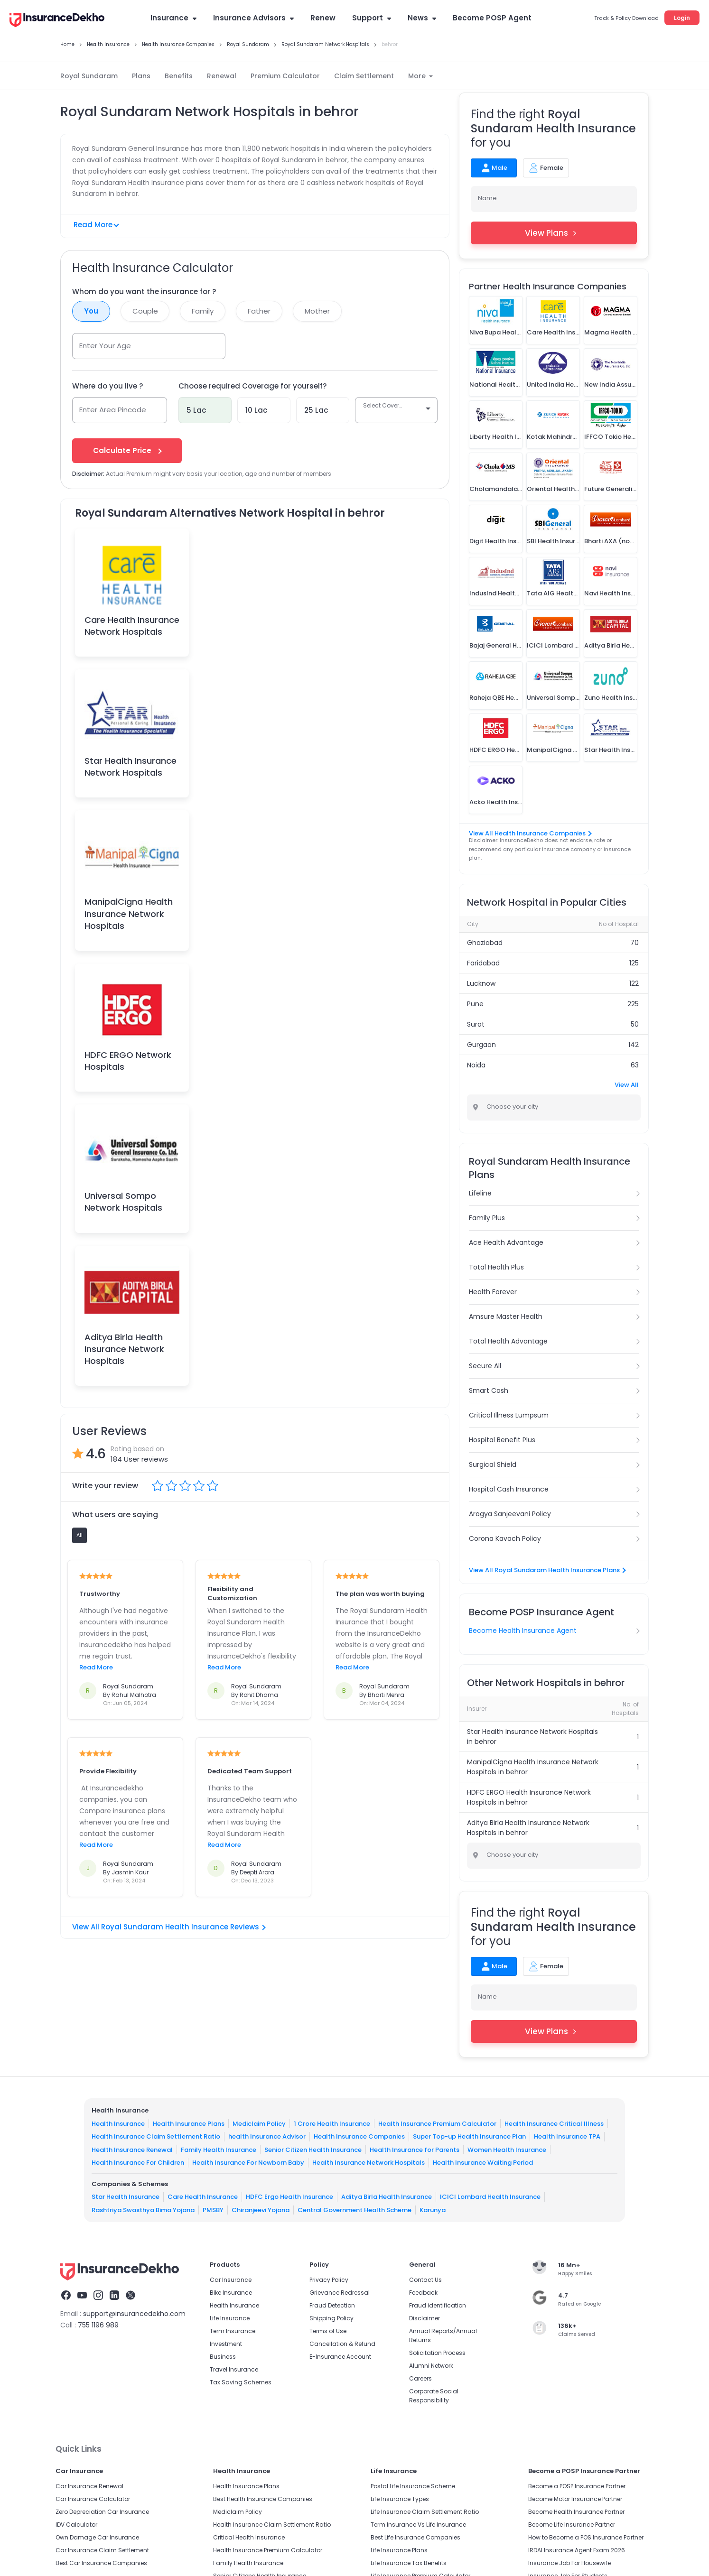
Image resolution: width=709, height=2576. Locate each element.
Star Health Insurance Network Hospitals (130, 766)
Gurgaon (481, 1044)
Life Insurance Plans (399, 2550)
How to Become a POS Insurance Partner (586, 2537)
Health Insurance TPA (567, 2136)
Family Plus (487, 1218)
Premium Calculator (285, 76)
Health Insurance (118, 2123)
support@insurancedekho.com (134, 2313)
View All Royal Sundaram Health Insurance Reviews (169, 1927)
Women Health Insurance (506, 2149)
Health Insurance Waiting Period (483, 2162)
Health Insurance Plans (188, 2123)
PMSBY (213, 2210)
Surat (476, 1024)
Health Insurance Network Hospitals (368, 2162)
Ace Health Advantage (506, 1242)
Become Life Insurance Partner (571, 2524)
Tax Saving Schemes (240, 2382)
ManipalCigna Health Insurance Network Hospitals (128, 913)
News (422, 18)
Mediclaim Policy (259, 2123)
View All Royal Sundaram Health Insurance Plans (547, 1570)
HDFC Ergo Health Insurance (289, 2196)
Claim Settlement (364, 76)
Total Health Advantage (508, 1341)
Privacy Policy (328, 2280)
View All (627, 1084)
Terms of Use (327, 2331)
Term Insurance (232, 2331)
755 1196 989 (98, 2325)
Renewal (221, 76)
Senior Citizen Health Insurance (313, 2149)
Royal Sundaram (89, 76)
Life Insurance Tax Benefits (409, 2563)
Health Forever (493, 1292)
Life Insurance (230, 2318)
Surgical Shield (492, 1464)
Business (223, 2357)
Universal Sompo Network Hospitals (123, 1202)
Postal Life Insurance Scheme (413, 2486)
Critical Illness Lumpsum (509, 1415)
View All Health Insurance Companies (530, 833)
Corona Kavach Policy (505, 1538)
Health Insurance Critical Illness (554, 2123)
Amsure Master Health (505, 1316)
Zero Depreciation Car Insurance (102, 2512)
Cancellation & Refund (342, 2344)
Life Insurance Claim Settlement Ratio (425, 2512)
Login (682, 18)
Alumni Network (431, 2366)
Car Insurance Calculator (93, 2499)
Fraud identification (437, 2305)
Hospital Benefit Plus (502, 1440)
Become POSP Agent (492, 18)
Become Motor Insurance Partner (575, 2499)
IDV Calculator (76, 2524)
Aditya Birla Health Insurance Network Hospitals (124, 1349)
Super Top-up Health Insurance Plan (469, 2136)
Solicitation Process (437, 2353)
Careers (420, 2378)
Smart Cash (488, 1390)
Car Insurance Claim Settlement (102, 2550)
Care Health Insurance (203, 2196)
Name (487, 198)
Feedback (423, 2293)
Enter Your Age (105, 346)
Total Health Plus (496, 1267)
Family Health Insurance (218, 2149)
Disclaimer (424, 2318)
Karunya (433, 2210)
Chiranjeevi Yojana (260, 2210)
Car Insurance (231, 2280)
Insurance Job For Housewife (569, 2563)
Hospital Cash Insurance (509, 1489)
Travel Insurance (234, 2369)
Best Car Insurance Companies (101, 2563)
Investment (226, 2344)
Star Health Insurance (125, 2196)
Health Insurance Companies (359, 2136)
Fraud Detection (332, 2305)
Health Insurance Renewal (132, 2149)
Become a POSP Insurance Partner (576, 2486)
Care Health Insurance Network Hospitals (131, 626)
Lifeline (480, 1193)
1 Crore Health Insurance (332, 2123)
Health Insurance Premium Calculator (437, 2123)
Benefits (179, 76)
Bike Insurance (231, 2293)
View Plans (554, 233)
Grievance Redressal (339, 2293)
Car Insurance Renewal (89, 2486)
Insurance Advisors (253, 18)
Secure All (485, 1366)
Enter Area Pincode (112, 410)
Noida (476, 1065)
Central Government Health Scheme (354, 2210)
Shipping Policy (331, 2318)
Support (371, 18)
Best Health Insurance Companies (262, 2499)
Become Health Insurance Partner (576, 2512)
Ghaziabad (485, 942)
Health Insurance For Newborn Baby (248, 2162)
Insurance (173, 18)
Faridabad (483, 963)
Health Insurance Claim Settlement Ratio (156, 2136)
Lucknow (481, 983)
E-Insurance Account (340, 2357)
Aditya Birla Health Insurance (386, 2196)
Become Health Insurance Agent (523, 1630)
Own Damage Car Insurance (97, 2537)
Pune (475, 1004)
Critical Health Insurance (249, 2537)
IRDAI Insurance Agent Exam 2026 (576, 2550)
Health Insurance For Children (138, 2162)
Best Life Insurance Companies (415, 2537)
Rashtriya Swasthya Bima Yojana (143, 2210)
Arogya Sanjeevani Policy (510, 1514)
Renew (323, 18)
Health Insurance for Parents (414, 2149)
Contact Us (425, 2280)
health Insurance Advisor (267, 2136)
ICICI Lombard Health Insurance (490, 2196)
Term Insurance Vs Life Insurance (418, 2524)
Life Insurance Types (400, 2499)
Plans (141, 76)
